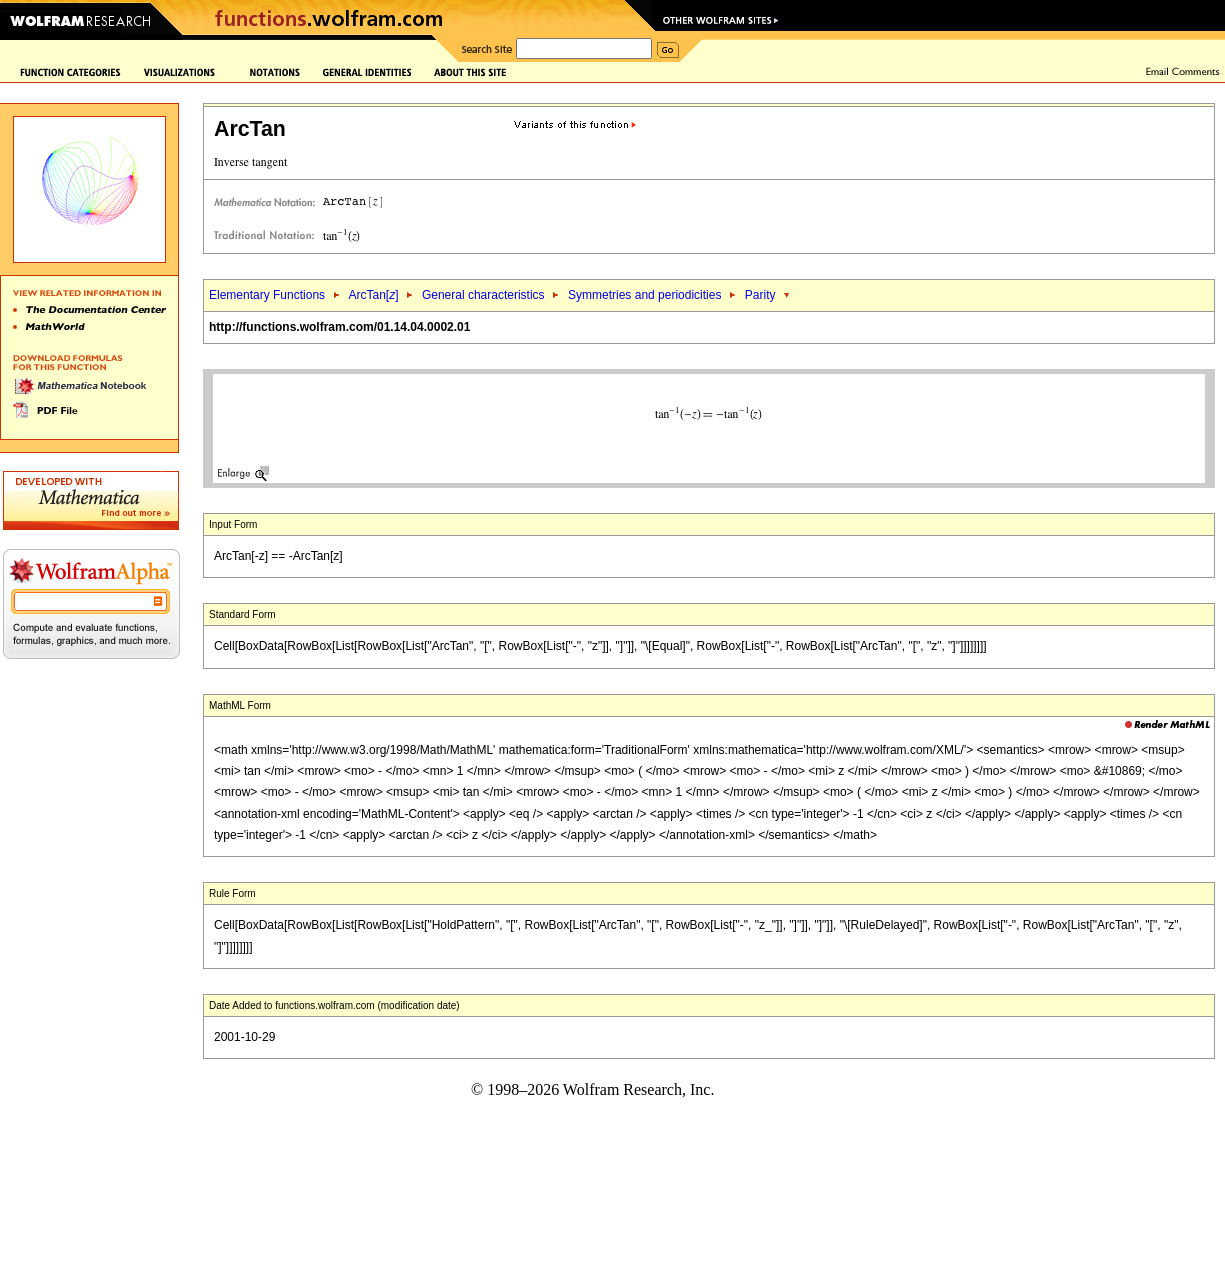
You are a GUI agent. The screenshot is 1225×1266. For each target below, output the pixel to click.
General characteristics (483, 295)
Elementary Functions (267, 295)
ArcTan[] (373, 295)
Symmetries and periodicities (644, 295)
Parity (760, 295)
